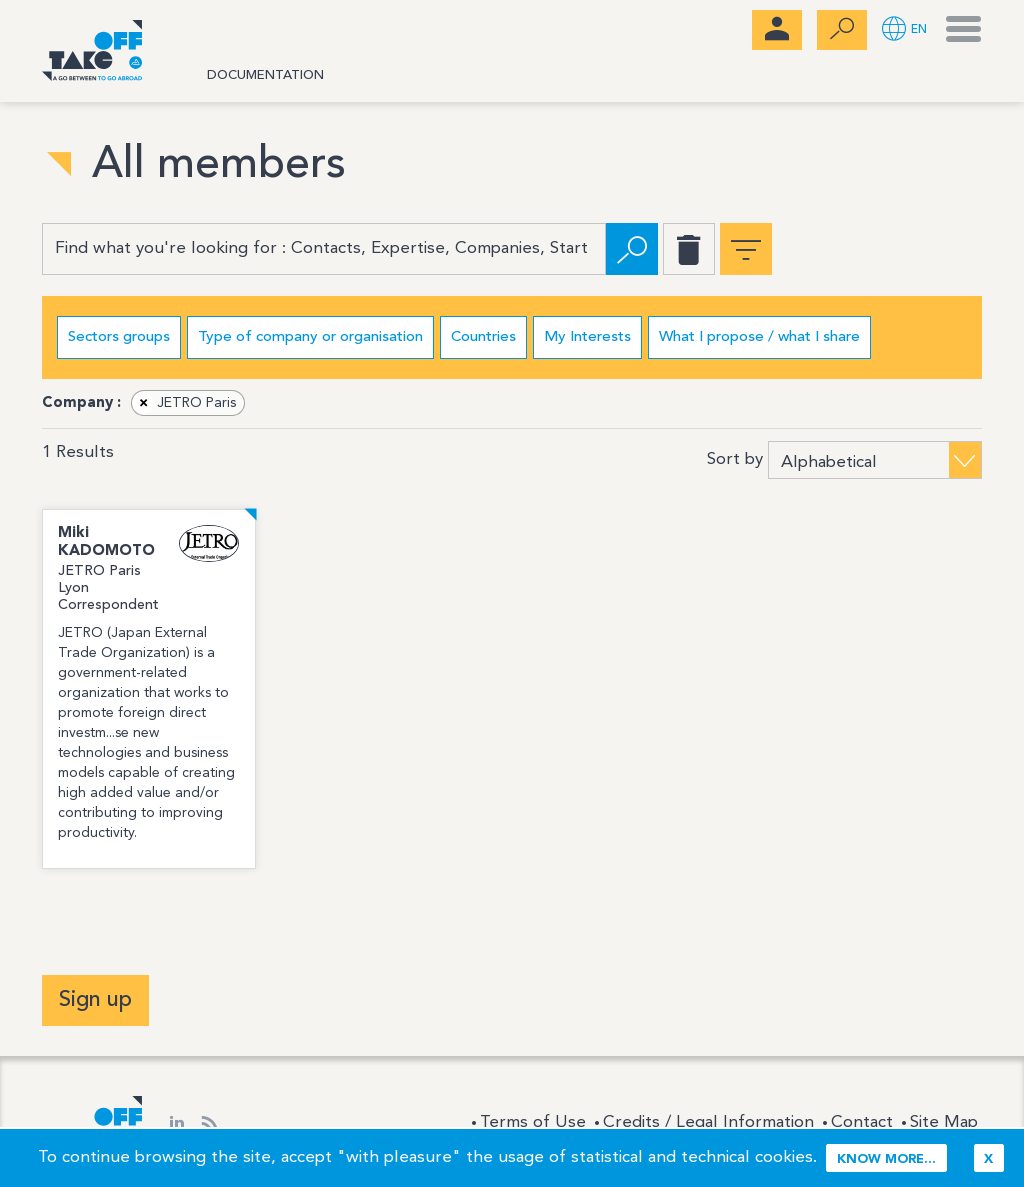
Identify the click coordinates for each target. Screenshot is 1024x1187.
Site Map (944, 1122)
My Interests (587, 337)
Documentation (265, 75)
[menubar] (777, 30)
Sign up (95, 1000)
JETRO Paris (184, 403)
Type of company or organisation (310, 337)
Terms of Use (533, 1122)
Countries (483, 337)
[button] (904, 30)
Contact (862, 1122)
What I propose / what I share (759, 337)
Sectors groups (119, 337)
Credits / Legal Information (708, 1122)
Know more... (886, 1159)
